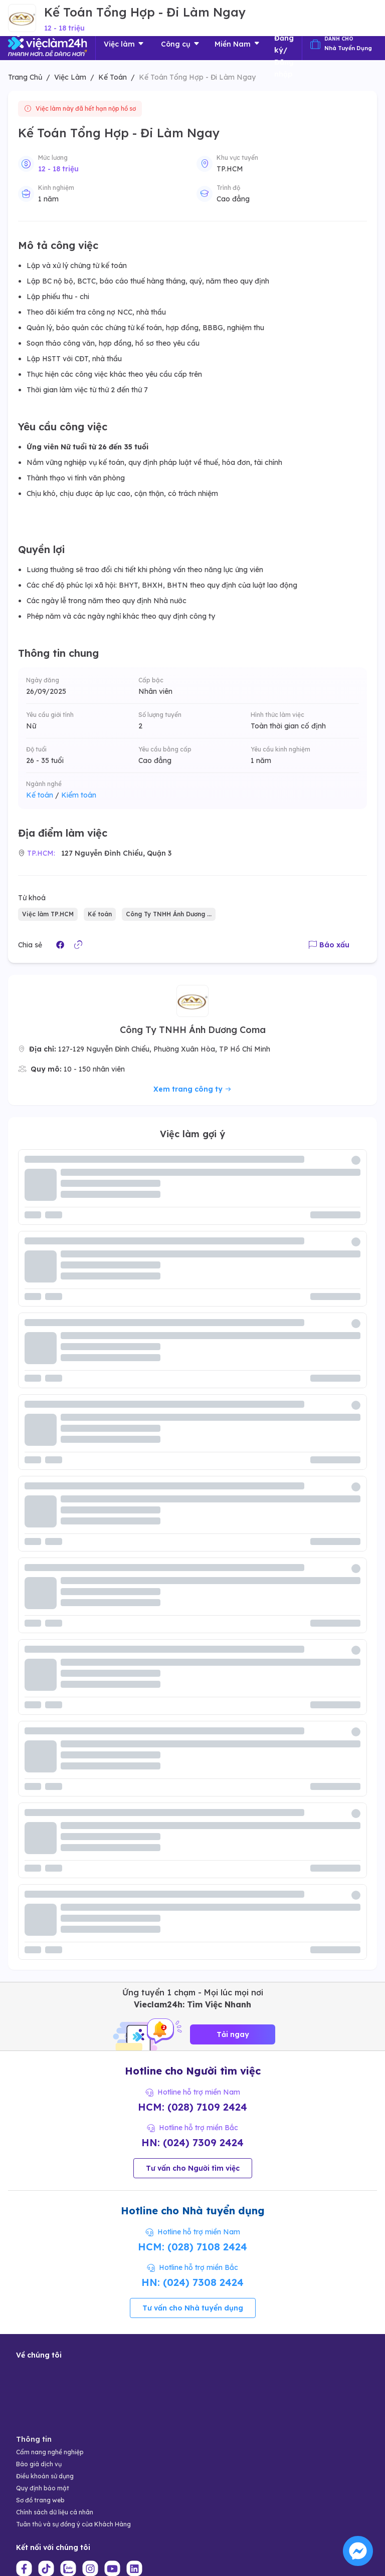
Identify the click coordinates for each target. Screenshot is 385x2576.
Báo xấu (329, 944)
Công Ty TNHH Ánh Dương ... (169, 914)
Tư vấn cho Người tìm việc (193, 2168)
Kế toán (42, 795)
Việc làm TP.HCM (48, 914)
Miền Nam (237, 44)
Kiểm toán (78, 795)
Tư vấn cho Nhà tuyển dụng (192, 2307)
